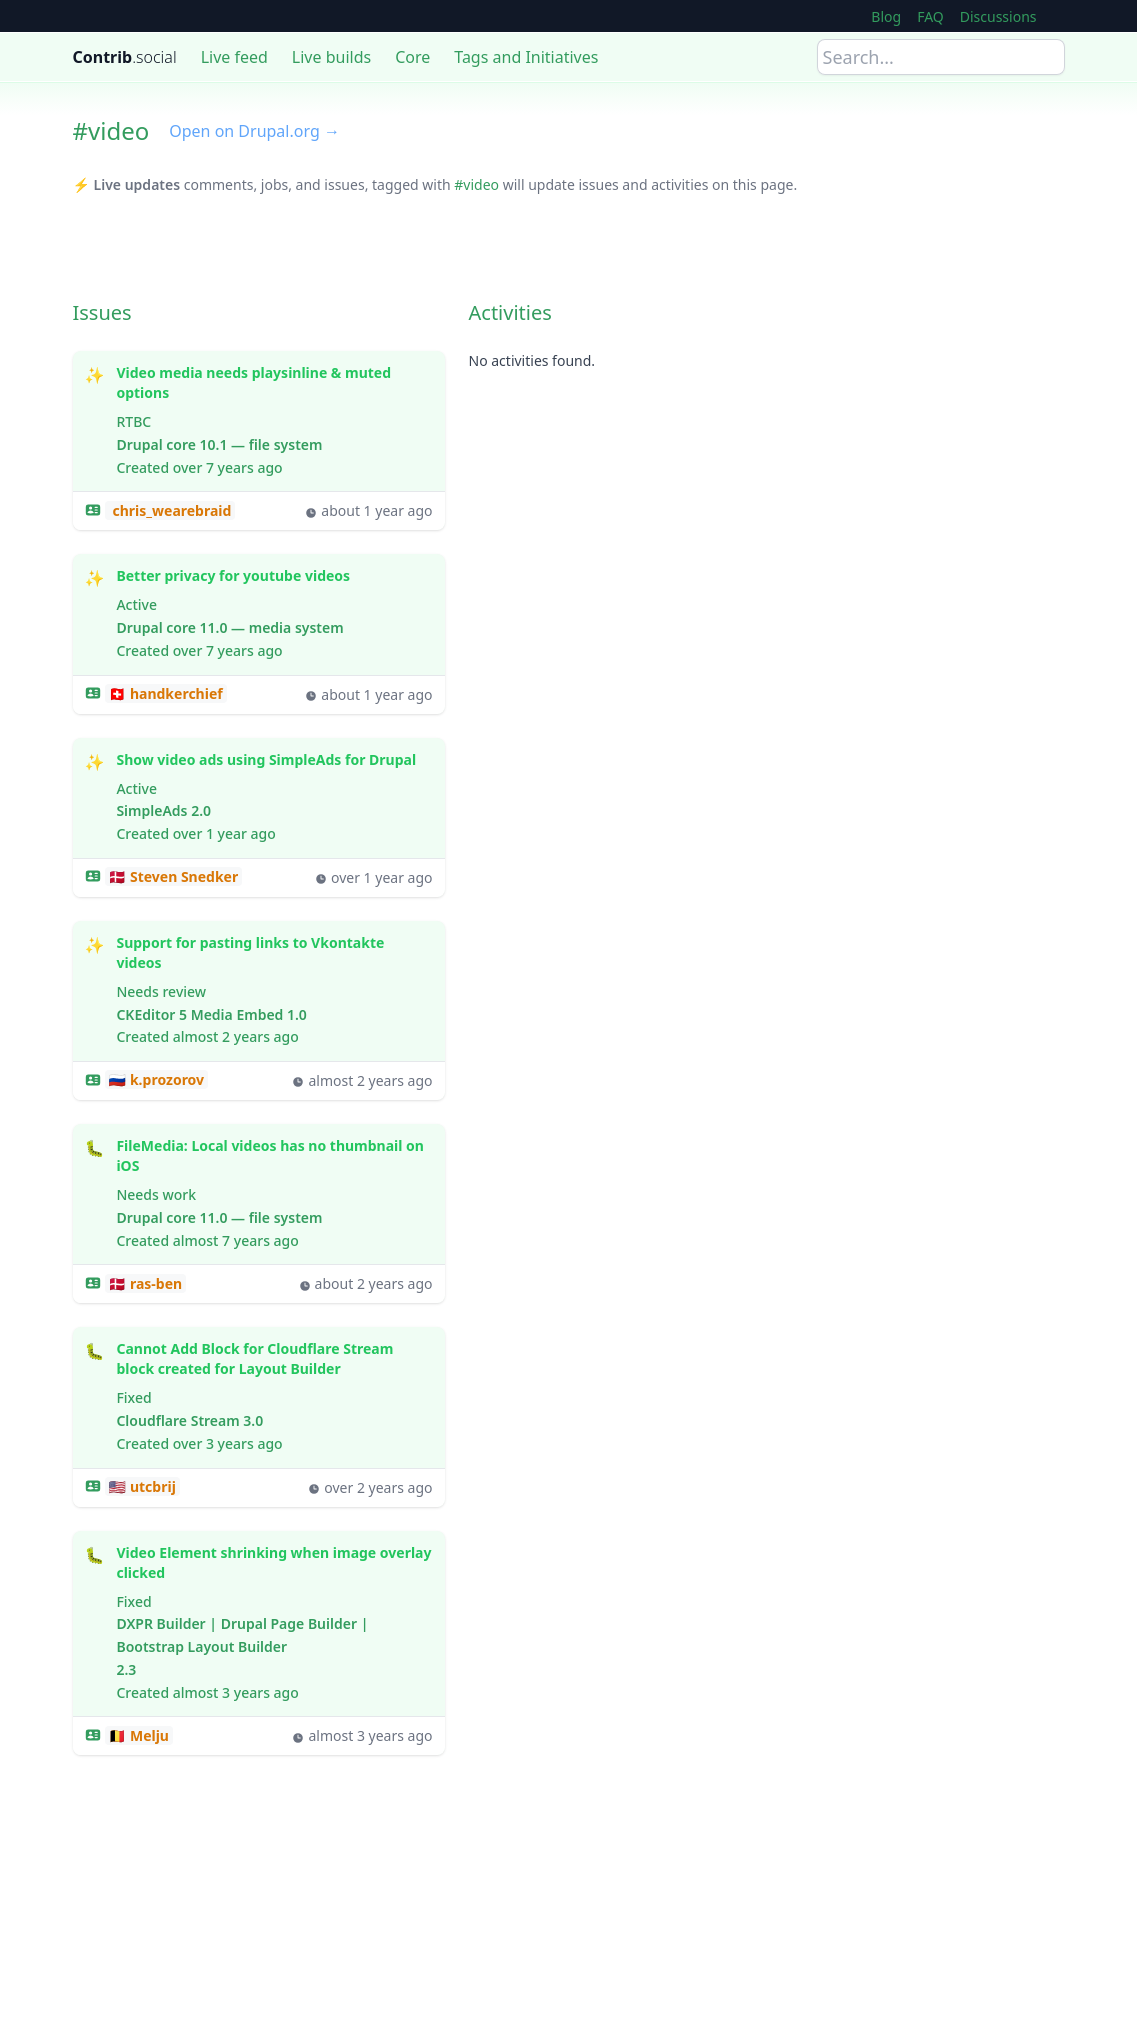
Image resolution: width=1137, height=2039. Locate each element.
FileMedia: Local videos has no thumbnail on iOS (274, 1156)
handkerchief (174, 693)
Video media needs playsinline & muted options (274, 383)
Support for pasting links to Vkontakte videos (274, 953)
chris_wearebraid (170, 510)
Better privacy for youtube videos (233, 576)
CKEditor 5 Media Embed (199, 1014)
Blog (886, 16)
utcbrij (151, 1486)
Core (412, 57)
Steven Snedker (182, 876)
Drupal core (155, 444)
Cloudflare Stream (177, 1420)
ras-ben (154, 1283)
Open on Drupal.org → (254, 131)
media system (296, 627)
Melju (147, 1735)
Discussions (998, 16)
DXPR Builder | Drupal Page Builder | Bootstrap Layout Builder (242, 1635)
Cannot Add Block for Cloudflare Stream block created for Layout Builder (274, 1359)
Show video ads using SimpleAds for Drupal (266, 760)
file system (286, 444)
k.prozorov (165, 1079)
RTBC (133, 421)
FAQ (930, 16)
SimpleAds (151, 810)
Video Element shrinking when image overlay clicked (274, 1563)
